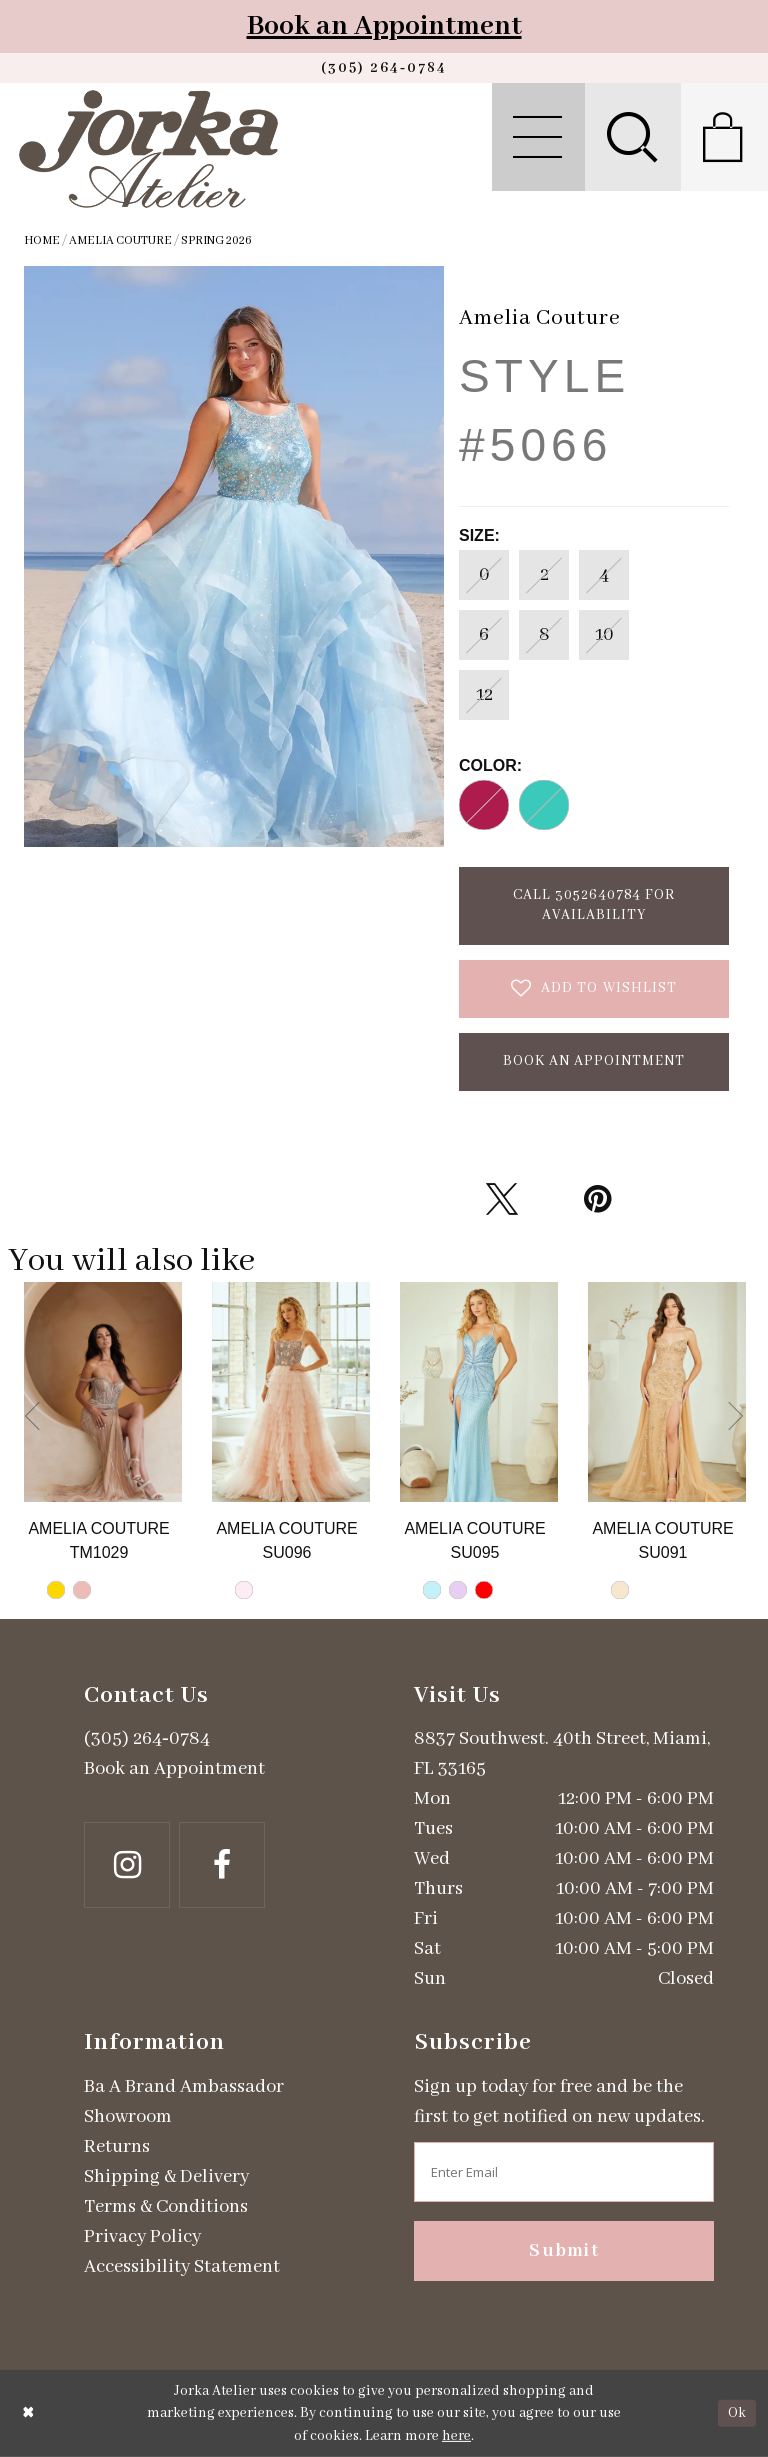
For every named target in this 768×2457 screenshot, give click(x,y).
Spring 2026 (216, 240)
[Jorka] (148, 149)
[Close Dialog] (28, 2413)
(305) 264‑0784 (147, 1739)
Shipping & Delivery (166, 2177)
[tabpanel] (103, 1450)
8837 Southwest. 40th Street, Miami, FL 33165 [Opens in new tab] (562, 1754)
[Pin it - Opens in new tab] (597, 1199)
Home (42, 240)
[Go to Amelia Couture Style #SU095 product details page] (479, 1392)
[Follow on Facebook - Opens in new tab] (222, 1865)
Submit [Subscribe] (564, 2251)
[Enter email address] (564, 2172)
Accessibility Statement (182, 2267)
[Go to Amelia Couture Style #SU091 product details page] (667, 1392)
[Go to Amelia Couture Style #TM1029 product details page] (103, 1392)
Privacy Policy (142, 2237)
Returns (117, 2147)
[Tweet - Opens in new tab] (502, 1199)
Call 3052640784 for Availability (594, 905)
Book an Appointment (384, 26)
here (456, 2436)
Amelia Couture (120, 240)
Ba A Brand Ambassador (184, 2087)
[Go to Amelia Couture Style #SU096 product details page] (291, 1392)
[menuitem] (538, 137)
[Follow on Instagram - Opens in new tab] (127, 1865)
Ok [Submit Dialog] (737, 2413)
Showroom (128, 2117)
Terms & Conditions (166, 2207)
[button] (538, 137)
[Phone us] (384, 68)
